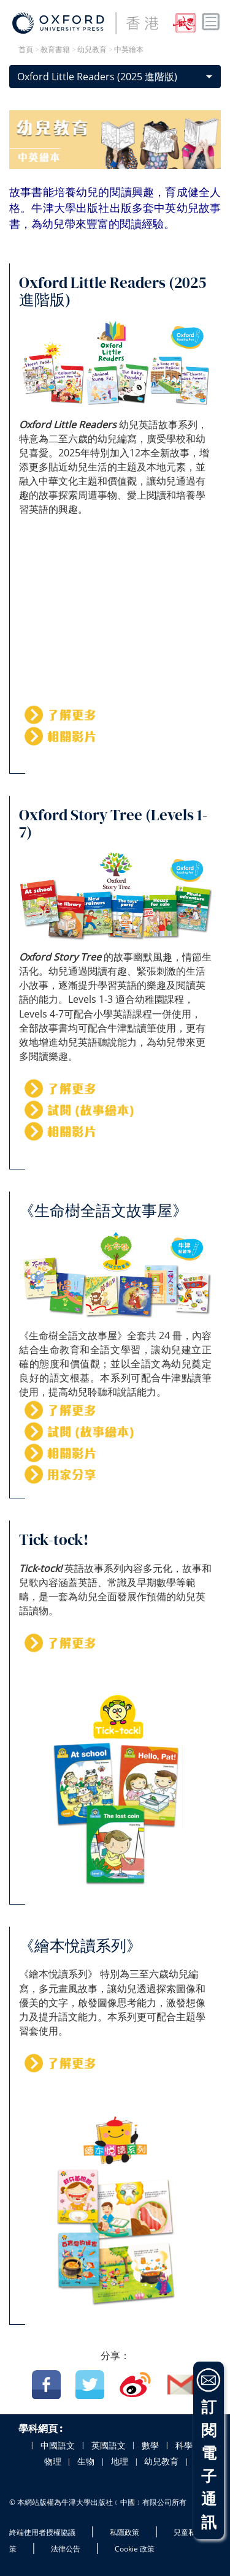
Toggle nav (211, 22)
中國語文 (57, 2445)
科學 (184, 2445)
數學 (150, 2445)
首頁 (25, 50)
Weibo (135, 2384)
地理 (119, 2461)
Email (182, 2384)
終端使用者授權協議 (42, 2532)
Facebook (46, 2384)
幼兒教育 (161, 2461)
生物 (85, 2461)
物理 (52, 2461)
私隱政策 (124, 2532)
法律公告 (65, 2549)
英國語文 (108, 2445)
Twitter (89, 2384)
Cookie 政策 (135, 2549)
